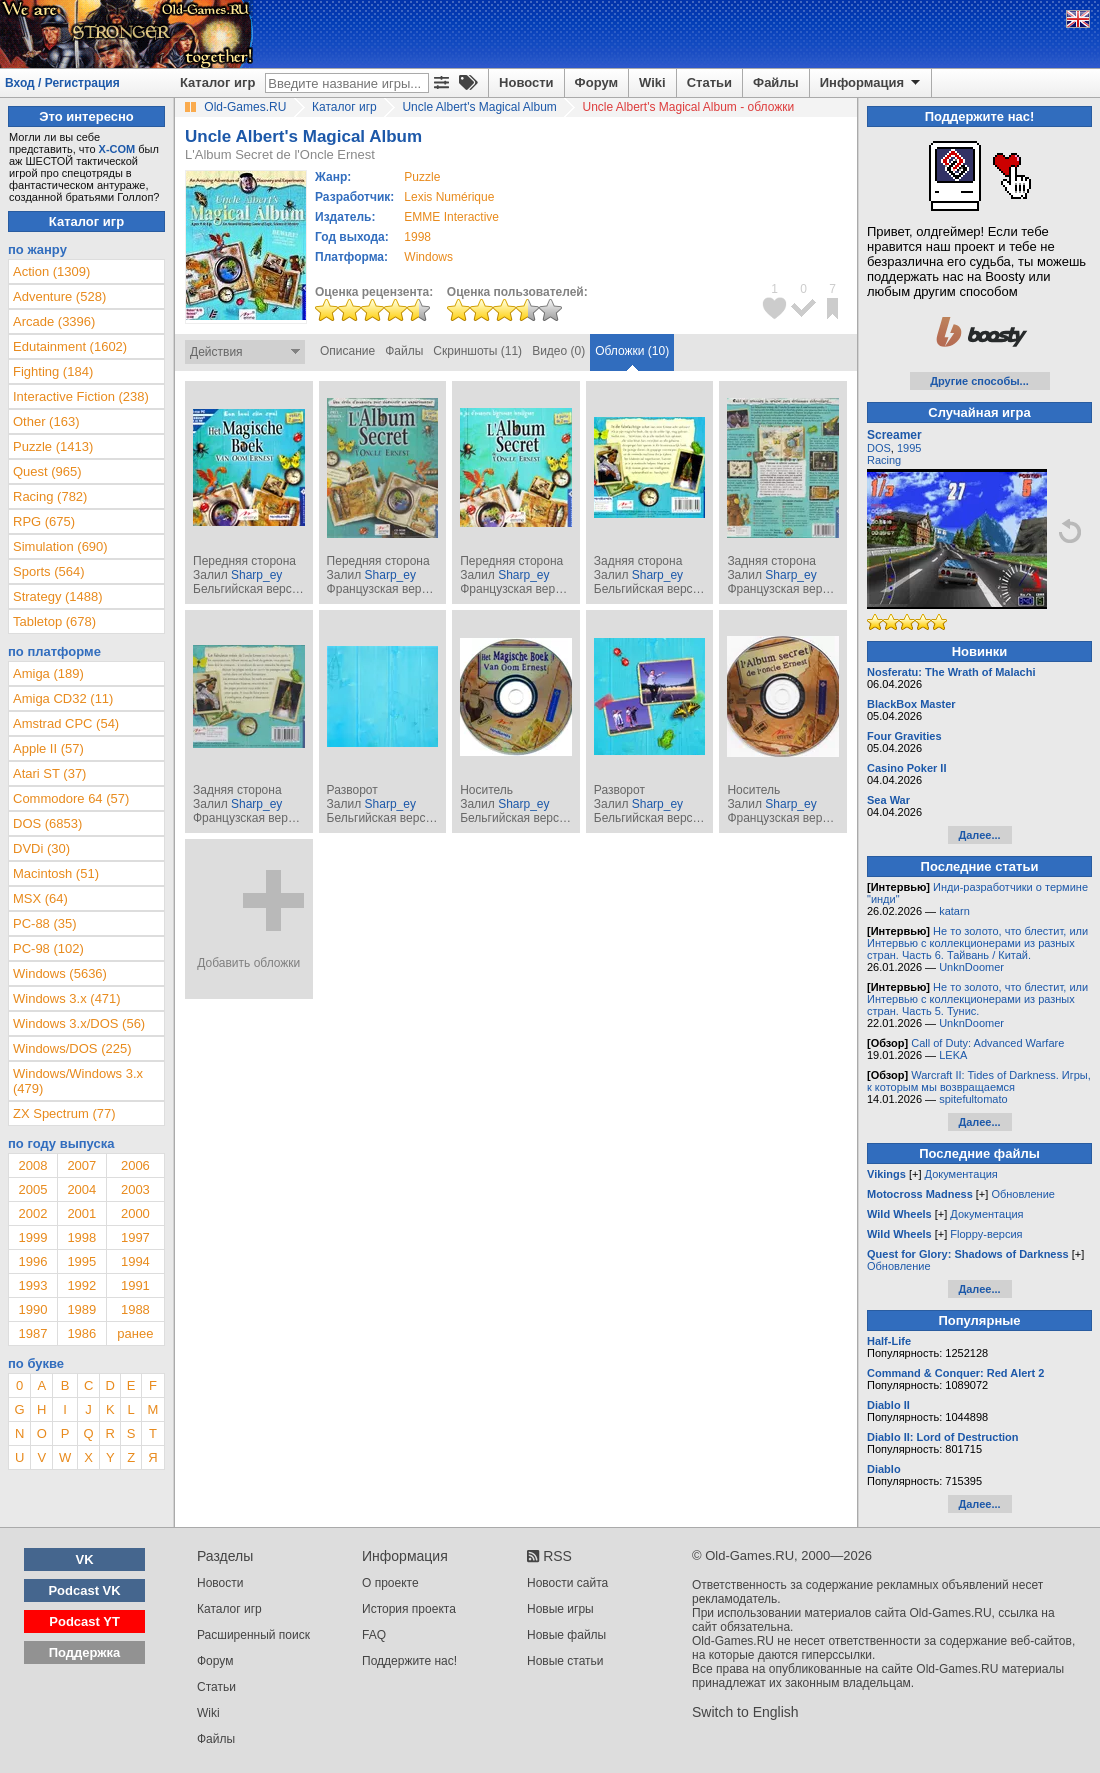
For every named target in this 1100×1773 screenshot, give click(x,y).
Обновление (1023, 1194)
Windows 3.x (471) (67, 998)
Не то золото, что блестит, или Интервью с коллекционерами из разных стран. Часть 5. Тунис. (977, 999)
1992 (81, 1285)
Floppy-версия (986, 1234)
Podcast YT (84, 1621)
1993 (32, 1285)
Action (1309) (51, 271)
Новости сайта (567, 1583)
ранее (135, 1333)
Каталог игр (217, 82)
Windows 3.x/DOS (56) (79, 1023)
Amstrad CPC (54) (66, 723)
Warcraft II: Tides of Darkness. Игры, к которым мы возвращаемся (979, 1081)
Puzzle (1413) (53, 446)
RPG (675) (44, 521)
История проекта (409, 1609)
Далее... (979, 835)
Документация (961, 1174)
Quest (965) (47, 471)
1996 (32, 1261)
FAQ (374, 1635)
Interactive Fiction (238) (81, 396)
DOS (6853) (47, 823)
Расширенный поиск (253, 1635)
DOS (879, 448)
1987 (32, 1333)
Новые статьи (565, 1661)
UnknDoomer (971, 967)
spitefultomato (973, 1099)
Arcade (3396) (54, 321)
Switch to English (745, 1712)
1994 (135, 1261)
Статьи (709, 82)
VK (85, 1559)
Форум (596, 82)
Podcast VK (84, 1590)
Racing (884, 460)
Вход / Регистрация (62, 83)
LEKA (953, 1055)
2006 (135, 1165)
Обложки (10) (632, 351)
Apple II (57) (48, 748)
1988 (135, 1309)
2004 (81, 1189)
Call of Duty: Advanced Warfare (987, 1043)
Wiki (652, 82)
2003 (135, 1189)
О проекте (390, 1583)
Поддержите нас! (409, 1661)
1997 (135, 1237)
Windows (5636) (60, 973)
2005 (32, 1189)
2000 (135, 1213)
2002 (32, 1213)
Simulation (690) (60, 546)
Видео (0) (558, 351)
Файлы (776, 82)
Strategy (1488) (58, 596)
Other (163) (46, 421)
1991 (135, 1285)
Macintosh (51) (56, 873)
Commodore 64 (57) (71, 798)
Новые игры (560, 1609)
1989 (81, 1309)
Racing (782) (50, 496)
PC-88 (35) (45, 923)
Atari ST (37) (49, 773)
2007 (81, 1165)
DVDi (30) (41, 848)
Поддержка (85, 1652)
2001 (81, 1213)
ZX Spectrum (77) (64, 1113)
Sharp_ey (256, 575)
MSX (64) (40, 898)
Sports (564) (49, 571)
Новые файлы (566, 1635)
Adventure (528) (59, 296)
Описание (347, 351)
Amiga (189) (48, 673)
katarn (954, 911)
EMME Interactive (451, 217)
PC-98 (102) (48, 948)
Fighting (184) (53, 371)
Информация (871, 83)
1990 (32, 1309)
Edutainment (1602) (70, 346)
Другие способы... (979, 381)
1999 (32, 1237)
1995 (81, 1261)
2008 (32, 1165)
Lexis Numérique (449, 197)
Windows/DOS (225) (72, 1048)
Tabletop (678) (54, 621)
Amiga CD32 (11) (63, 698)
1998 (417, 237)
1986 (81, 1333)
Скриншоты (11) (477, 351)
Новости (526, 82)
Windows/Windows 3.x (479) (78, 1081)
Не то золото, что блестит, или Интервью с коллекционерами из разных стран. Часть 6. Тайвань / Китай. (977, 943)
